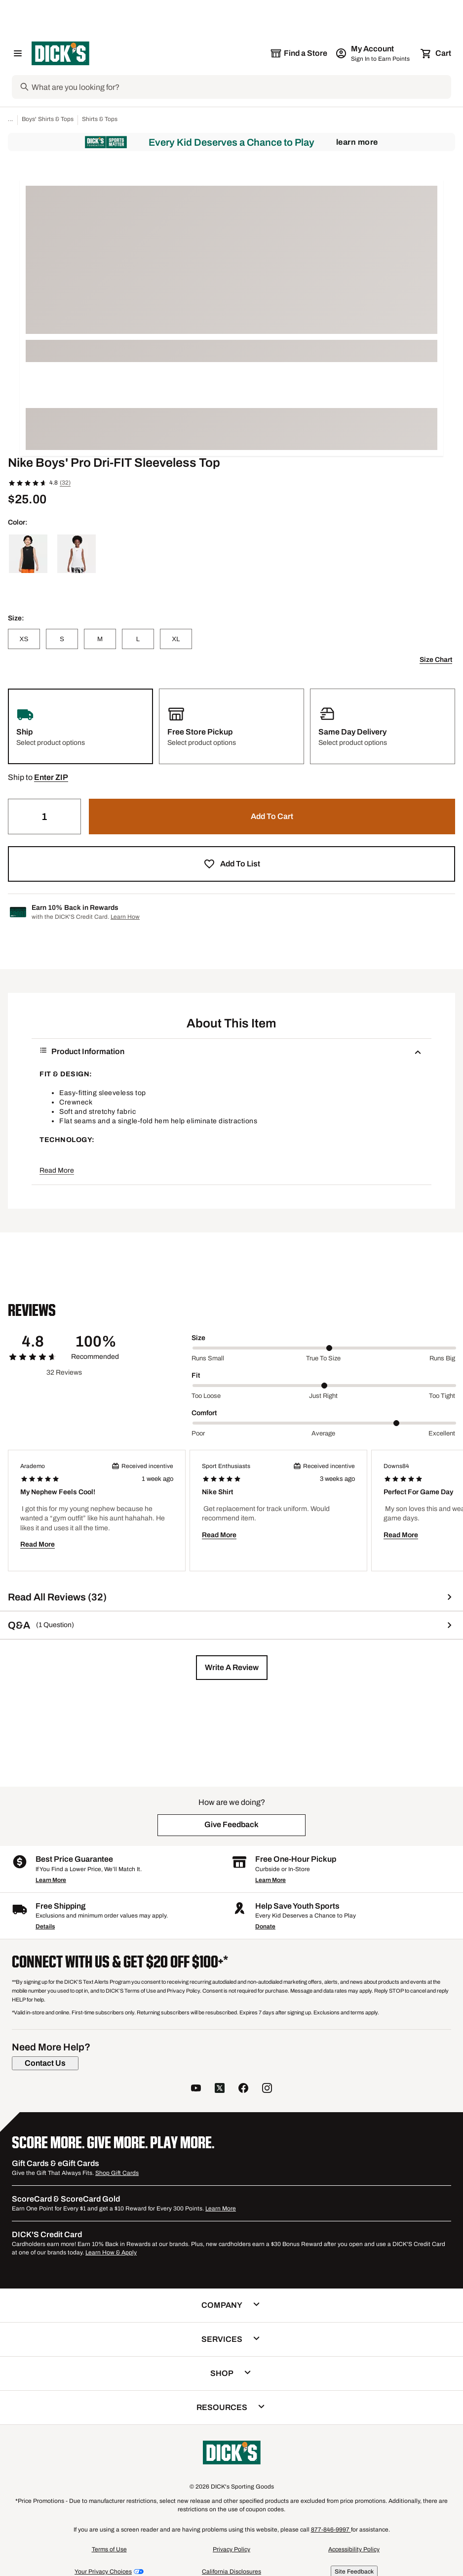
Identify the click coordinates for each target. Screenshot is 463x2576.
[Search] (240, 87)
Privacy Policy (231, 2549)
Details (45, 1926)
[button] (51, 777)
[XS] (24, 639)
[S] (62, 639)
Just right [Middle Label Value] (323, 1395)
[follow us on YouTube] (196, 2089)
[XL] (176, 639)
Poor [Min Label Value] (198, 1433)
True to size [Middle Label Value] (323, 1358)
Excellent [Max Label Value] (441, 1433)
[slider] (324, 1348)
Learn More (357, 142)
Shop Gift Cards (117, 2172)
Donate (265, 1926)
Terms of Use (109, 2549)
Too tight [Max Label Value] (442, 1395)
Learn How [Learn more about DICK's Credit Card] (125, 916)
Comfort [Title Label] (204, 1413)
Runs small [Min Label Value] (208, 1358)
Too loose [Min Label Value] (206, 1395)
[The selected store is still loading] (298, 53)
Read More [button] (56, 1170)
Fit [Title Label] (196, 1375)
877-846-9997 (331, 2529)
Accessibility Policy (354, 2549)
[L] (138, 639)
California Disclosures (231, 2571)
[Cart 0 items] (436, 53)
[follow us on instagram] (267, 2089)
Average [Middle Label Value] (323, 1433)
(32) (65, 482)
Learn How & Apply (111, 2252)
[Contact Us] (45, 2063)
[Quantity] (44, 816)
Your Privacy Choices (103, 2571)
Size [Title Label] (198, 1338)
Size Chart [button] (436, 659)
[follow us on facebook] (243, 2089)
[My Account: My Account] (373, 53)
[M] (100, 639)
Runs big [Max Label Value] (442, 1358)
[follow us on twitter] (220, 2089)
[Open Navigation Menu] (18, 53)
